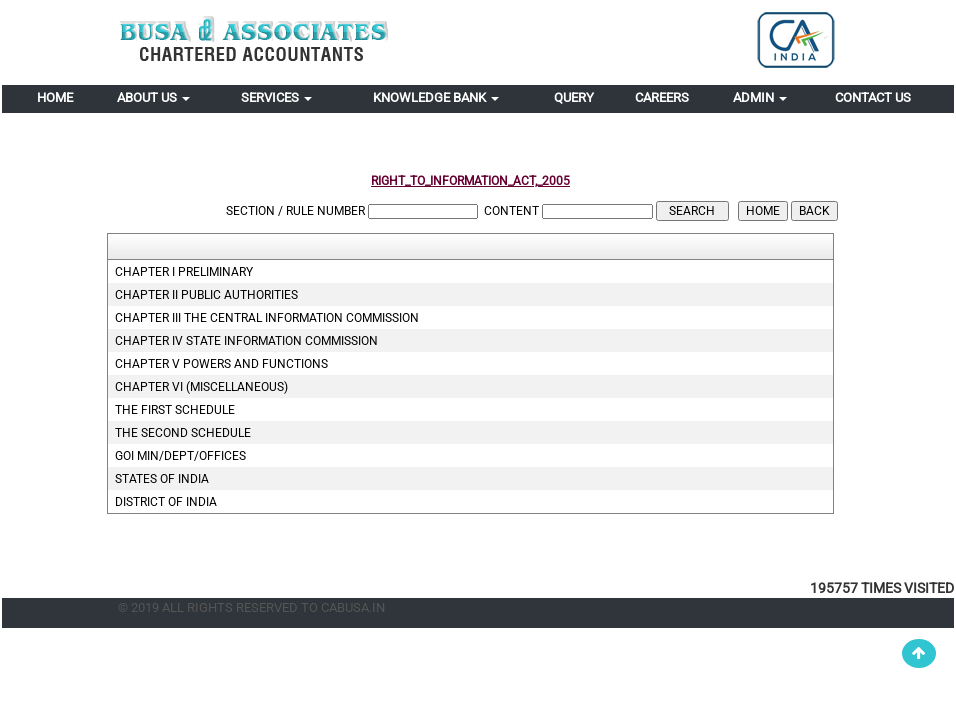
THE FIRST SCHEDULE (175, 410)
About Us (153, 97)
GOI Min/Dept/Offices (180, 456)
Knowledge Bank (436, 97)
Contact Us (873, 97)
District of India (166, 502)
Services (276, 97)
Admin (760, 97)
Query (574, 97)
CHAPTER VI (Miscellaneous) (201, 387)
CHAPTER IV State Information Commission (246, 341)
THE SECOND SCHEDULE (183, 433)
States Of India (162, 479)
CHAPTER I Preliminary (184, 272)
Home (55, 97)
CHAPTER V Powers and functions (221, 364)
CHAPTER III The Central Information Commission (267, 318)
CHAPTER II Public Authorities (206, 295)
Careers (662, 97)
